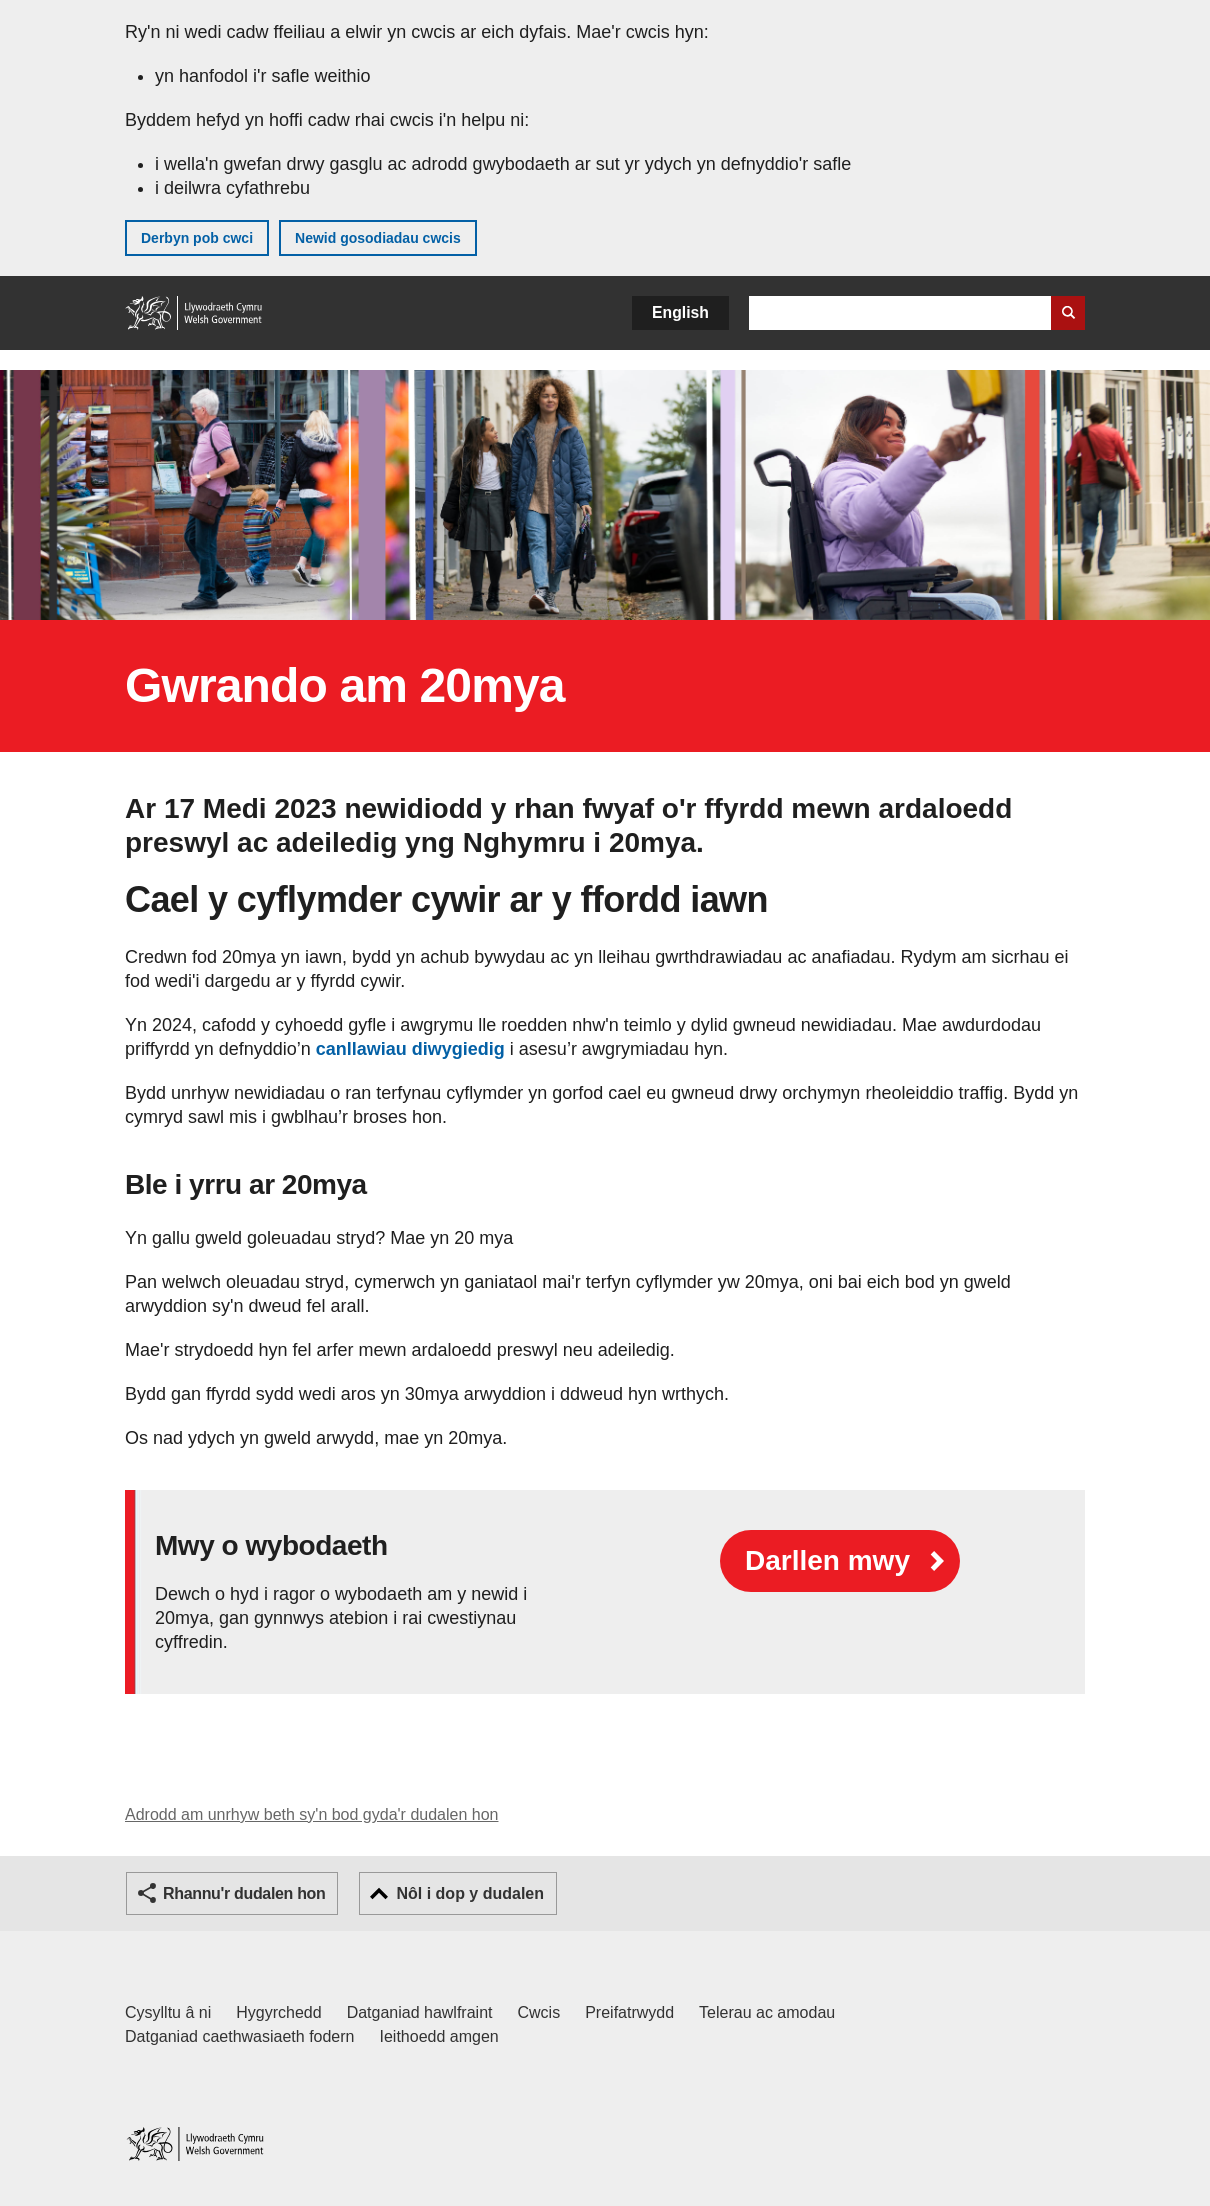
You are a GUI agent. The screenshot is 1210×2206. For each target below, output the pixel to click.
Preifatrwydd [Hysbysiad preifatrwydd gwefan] (629, 2012)
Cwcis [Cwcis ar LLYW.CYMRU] (539, 2012)
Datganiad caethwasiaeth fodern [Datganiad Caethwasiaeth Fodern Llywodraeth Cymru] (240, 2036)
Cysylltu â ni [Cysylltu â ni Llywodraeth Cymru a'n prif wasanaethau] (168, 2012)
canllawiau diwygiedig (410, 1049)
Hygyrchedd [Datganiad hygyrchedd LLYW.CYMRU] (278, 2012)
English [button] (680, 312)
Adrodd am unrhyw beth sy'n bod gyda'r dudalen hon (311, 1814)
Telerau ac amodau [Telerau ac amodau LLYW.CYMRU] (767, 2012)
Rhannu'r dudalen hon (244, 1893)
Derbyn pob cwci (197, 238)
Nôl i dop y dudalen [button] (470, 1893)
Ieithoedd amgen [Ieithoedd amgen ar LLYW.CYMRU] (439, 2036)
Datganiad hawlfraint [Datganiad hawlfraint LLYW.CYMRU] (420, 2012)
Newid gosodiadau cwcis (378, 238)
